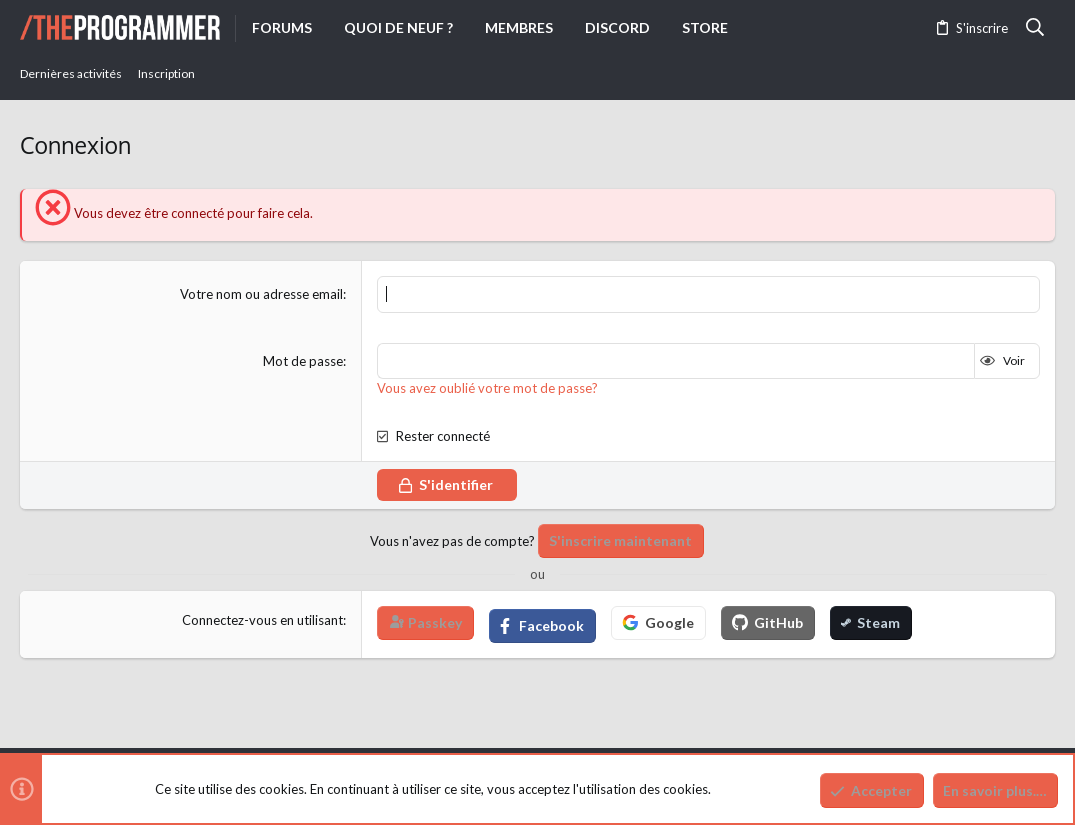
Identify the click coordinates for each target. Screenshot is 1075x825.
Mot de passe (303, 360)
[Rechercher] (1035, 28)
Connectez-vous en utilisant (262, 619)
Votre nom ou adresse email (261, 294)
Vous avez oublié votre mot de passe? (487, 388)
